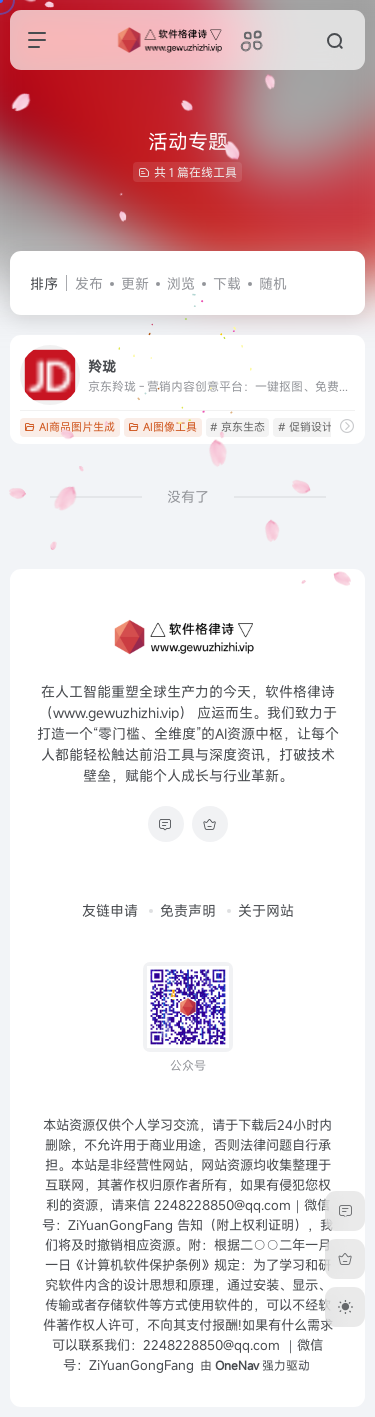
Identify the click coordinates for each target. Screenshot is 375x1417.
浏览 (181, 283)
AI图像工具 (162, 427)
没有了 (188, 496)
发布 (89, 283)
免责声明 (188, 910)
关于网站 (266, 910)
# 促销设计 (305, 427)
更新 (135, 283)
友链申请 (110, 910)
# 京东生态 (237, 427)
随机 (273, 283)
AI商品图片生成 (69, 427)
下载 (227, 283)
